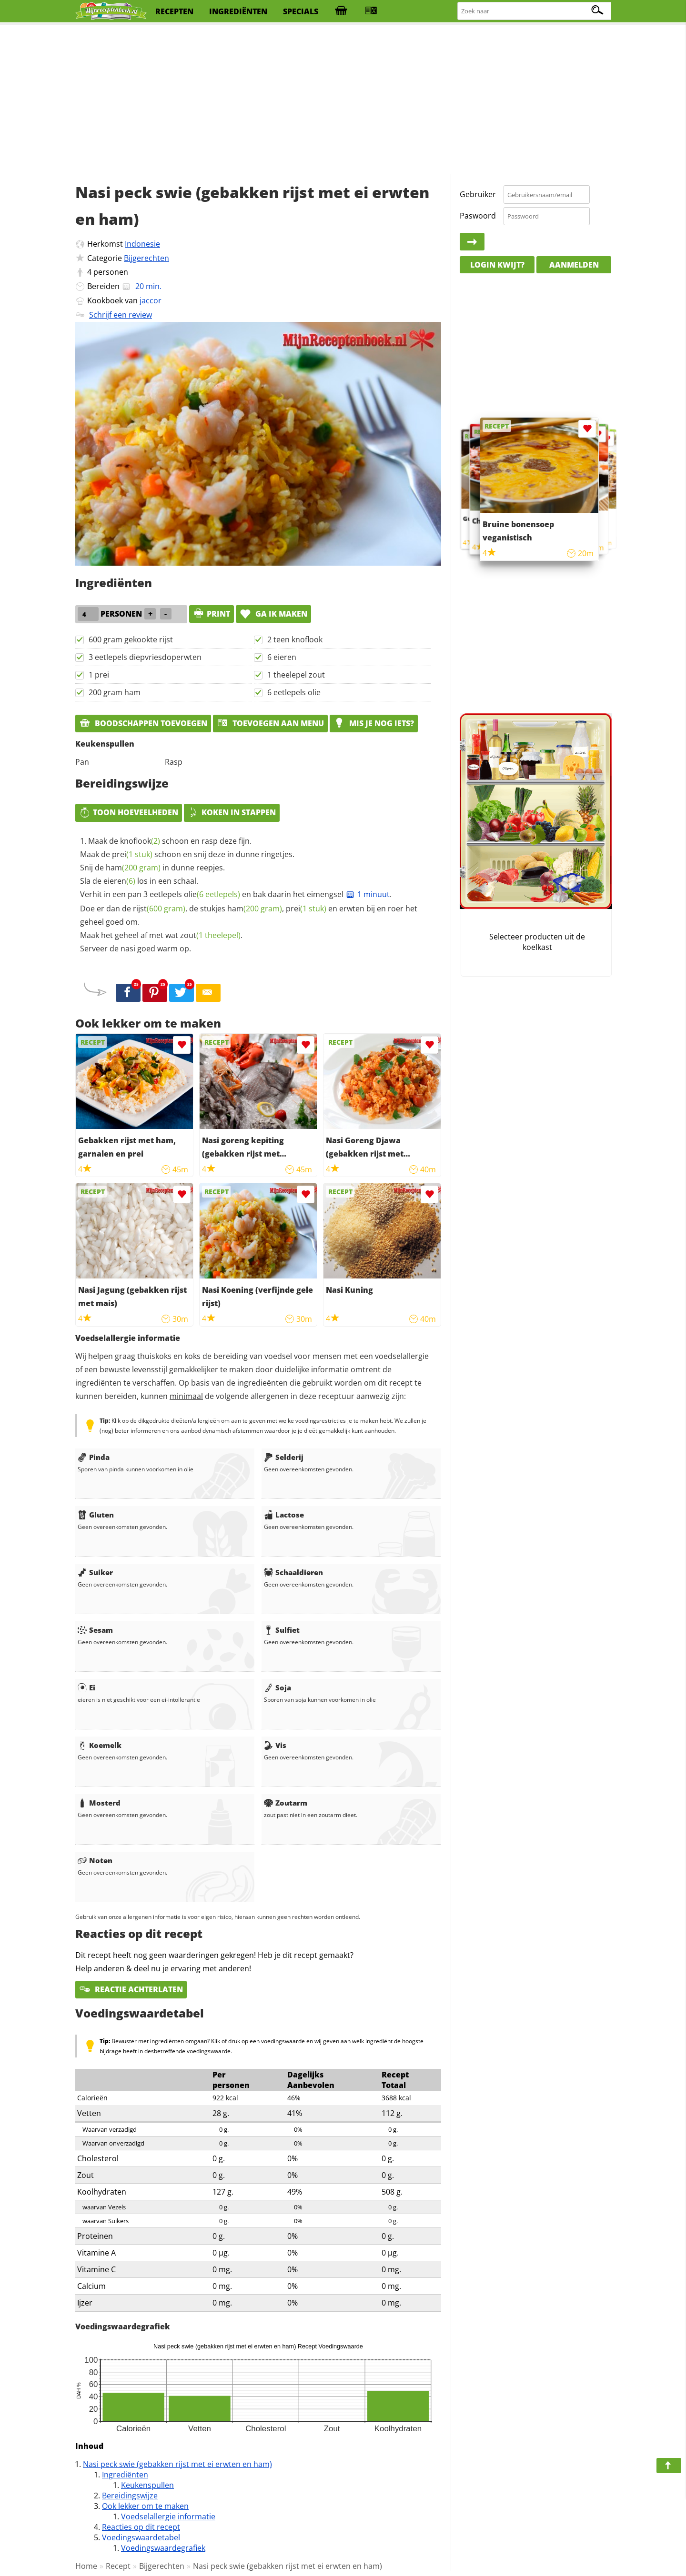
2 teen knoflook (295, 639)
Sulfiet (282, 1630)
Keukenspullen (147, 2485)
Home (86, 2566)
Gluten (96, 1514)
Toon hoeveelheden (128, 812)
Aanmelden (574, 265)
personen (110, 272)
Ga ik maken (273, 614)
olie (212, 894)
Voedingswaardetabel (141, 2537)
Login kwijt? (497, 265)
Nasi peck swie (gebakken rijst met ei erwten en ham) (177, 2464)
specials (300, 11)
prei (132, 854)
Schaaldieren (293, 1572)
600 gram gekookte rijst (131, 639)
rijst (159, 908)
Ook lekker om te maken (145, 2506)
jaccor (150, 300)
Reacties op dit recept (141, 2527)
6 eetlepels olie (294, 692)
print (211, 614)
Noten (95, 1860)
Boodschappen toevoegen (143, 723)
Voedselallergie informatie (168, 2516)
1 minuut (367, 894)
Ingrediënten (125, 2474)
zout (210, 935)
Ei (86, 1687)
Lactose (284, 1514)
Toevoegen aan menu (270, 723)
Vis (275, 1745)
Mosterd (99, 1802)
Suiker (95, 1572)
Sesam (95, 1630)
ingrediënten (238, 11)
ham (133, 867)
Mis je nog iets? (373, 723)
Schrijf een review (120, 315)
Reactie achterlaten (131, 1989)
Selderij (283, 1457)
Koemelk (99, 1745)
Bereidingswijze (130, 2495)
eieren (119, 881)
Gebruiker (478, 194)
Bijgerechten (146, 258)
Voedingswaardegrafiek (163, 2548)
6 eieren (281, 657)
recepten (174, 11)
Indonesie (142, 244)
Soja (277, 1687)
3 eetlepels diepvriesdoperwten (145, 657)
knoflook (140, 841)
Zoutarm (285, 1802)
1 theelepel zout (296, 674)
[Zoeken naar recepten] (534, 11)
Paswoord (478, 215)
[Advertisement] (343, 100)
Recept (118, 2566)
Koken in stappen (232, 812)
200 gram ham (115, 692)
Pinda (94, 1457)
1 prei (99, 674)
